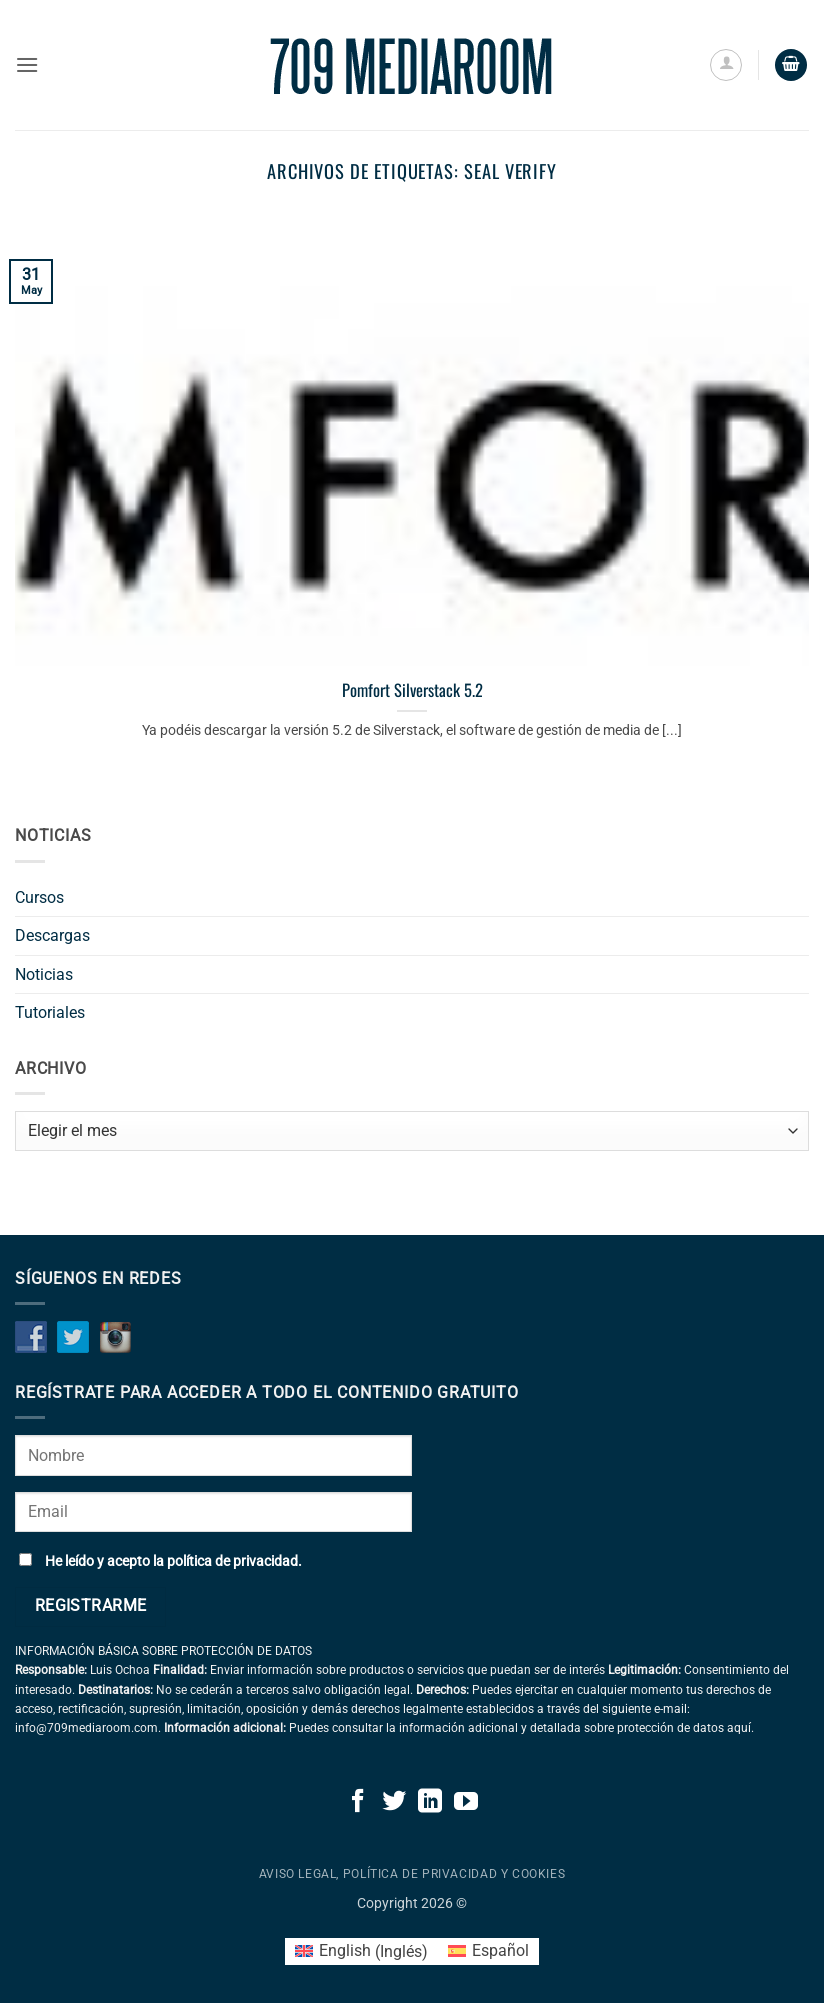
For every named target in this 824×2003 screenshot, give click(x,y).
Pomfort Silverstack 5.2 (412, 690)
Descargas (52, 935)
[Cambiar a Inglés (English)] (361, 1952)
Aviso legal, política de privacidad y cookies (412, 1874)
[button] (27, 64)
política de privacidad (232, 1561)
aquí (739, 1728)
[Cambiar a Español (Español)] (488, 1952)
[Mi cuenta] (726, 65)
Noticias (44, 974)
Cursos (39, 897)
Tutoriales (50, 1012)
